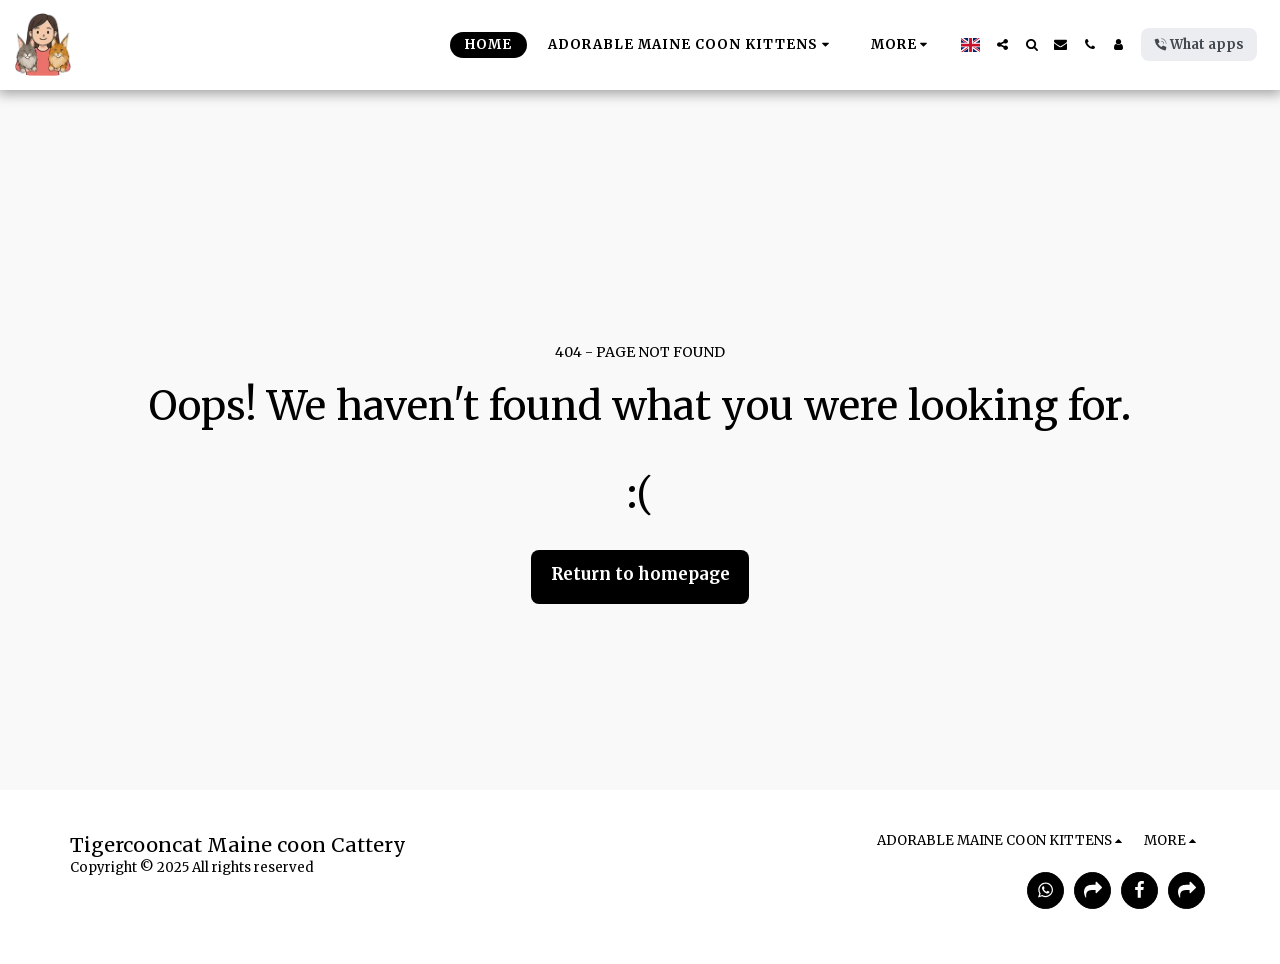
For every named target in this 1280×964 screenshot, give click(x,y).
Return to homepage (640, 574)
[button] (1002, 44)
